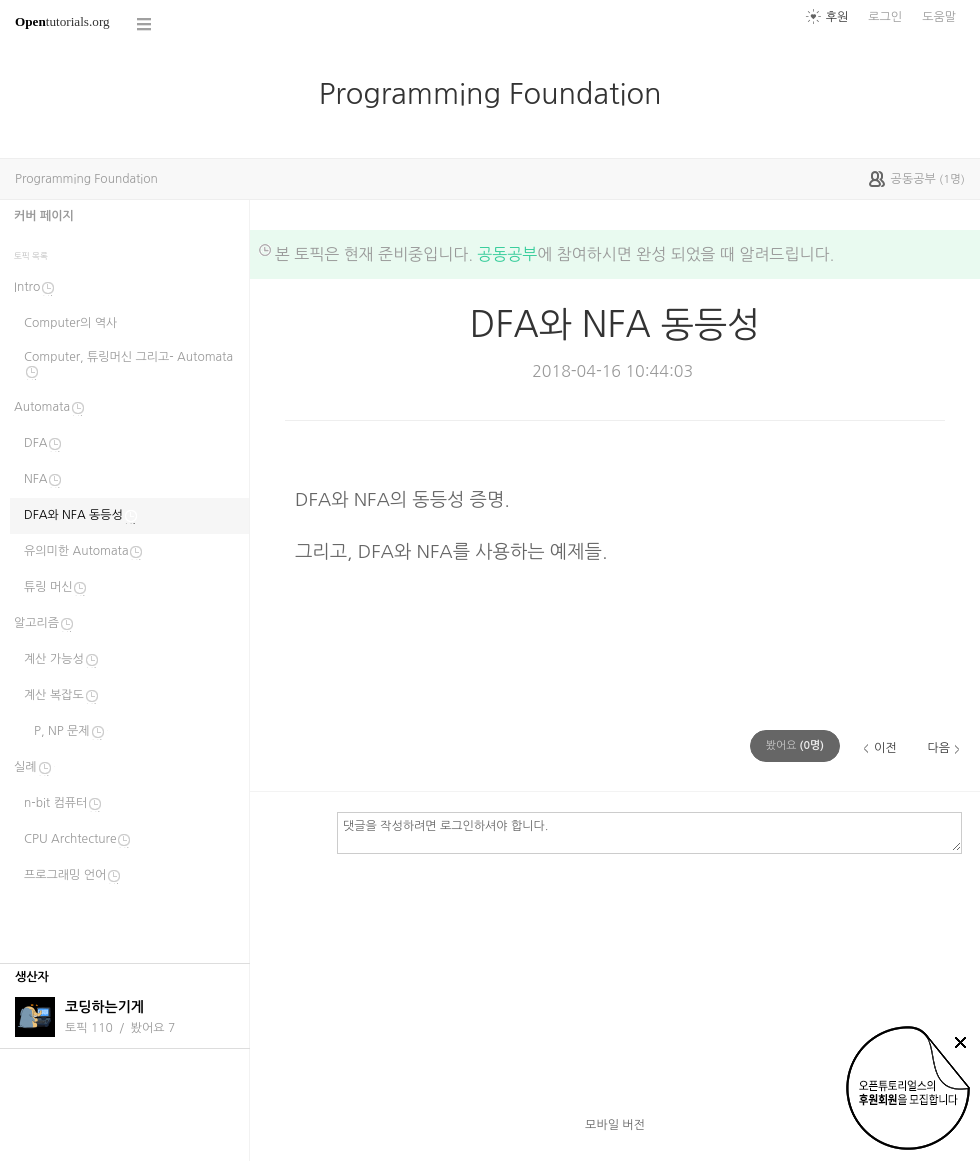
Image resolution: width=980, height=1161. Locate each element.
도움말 (939, 17)
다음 (938, 748)
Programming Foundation (490, 93)
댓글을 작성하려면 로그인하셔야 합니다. (649, 832)
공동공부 (507, 254)
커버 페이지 (44, 216)
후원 (837, 17)
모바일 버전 (615, 1125)
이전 (885, 748)
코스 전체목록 (145, 24)
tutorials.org (62, 21)
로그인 (885, 17)
